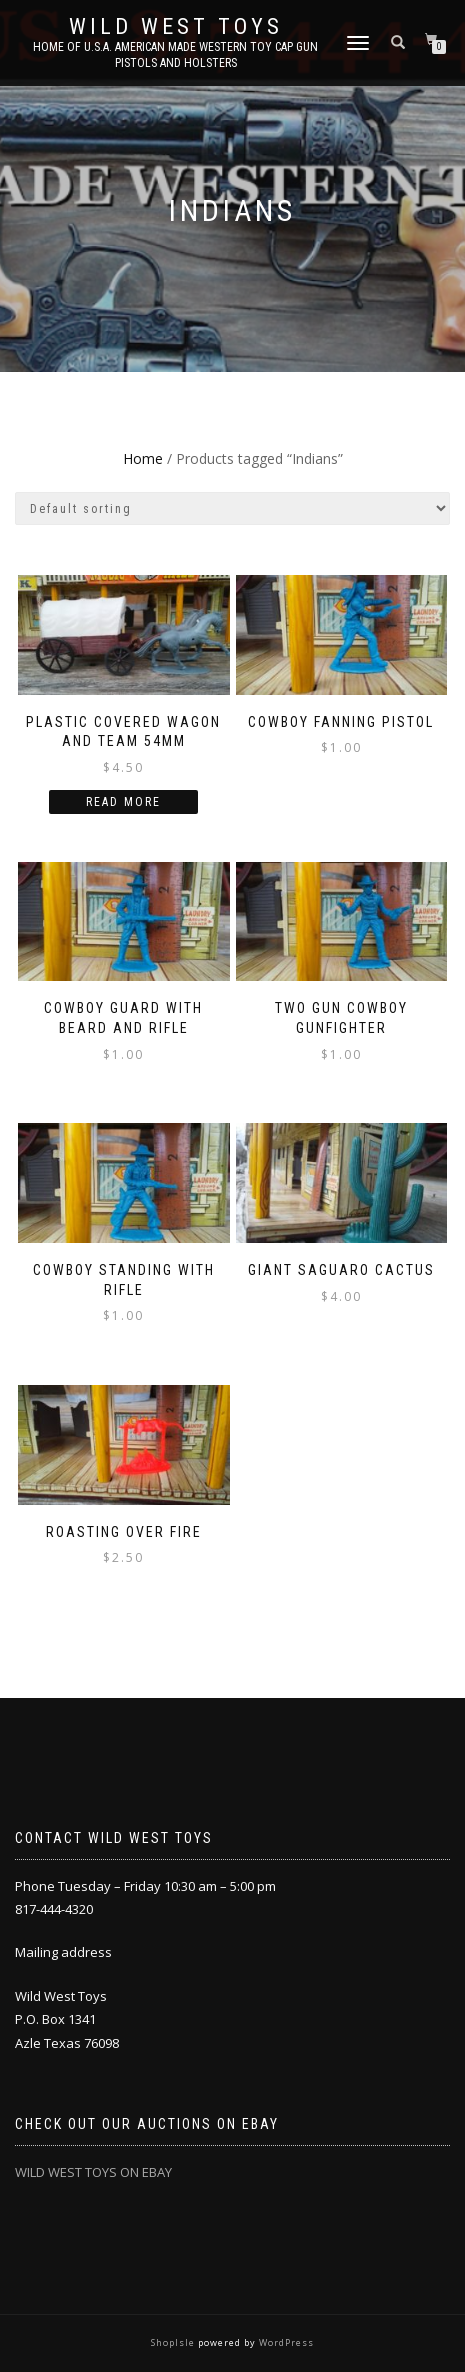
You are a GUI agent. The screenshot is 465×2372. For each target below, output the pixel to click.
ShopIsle (174, 2342)
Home (143, 458)
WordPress (285, 2342)
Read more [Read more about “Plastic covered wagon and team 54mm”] (123, 802)
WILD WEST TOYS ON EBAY (93, 2172)
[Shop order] (232, 508)
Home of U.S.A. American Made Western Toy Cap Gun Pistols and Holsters (175, 55)
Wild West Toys (176, 27)
